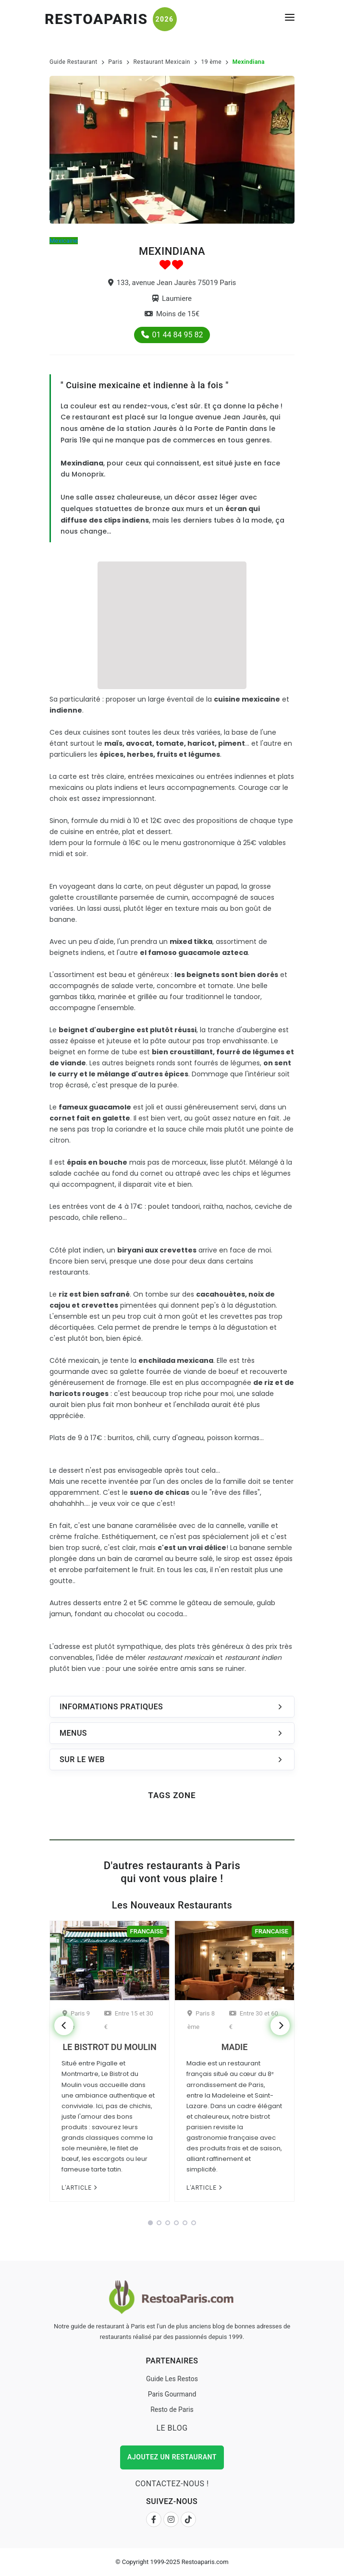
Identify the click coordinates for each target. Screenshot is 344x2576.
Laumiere (172, 298)
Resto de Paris (172, 2409)
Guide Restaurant (73, 62)
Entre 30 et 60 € (253, 2020)
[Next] (280, 2025)
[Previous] (64, 2025)
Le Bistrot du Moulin (109, 2047)
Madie (234, 2047)
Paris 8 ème (201, 2020)
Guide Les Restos (172, 2379)
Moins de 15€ (172, 314)
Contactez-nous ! (172, 2483)
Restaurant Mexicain (161, 62)
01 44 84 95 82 (172, 334)
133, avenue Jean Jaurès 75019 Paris (172, 282)
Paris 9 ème (76, 2020)
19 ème (211, 62)
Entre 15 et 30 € (128, 2020)
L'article (79, 2187)
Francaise (146, 1931)
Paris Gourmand (172, 2394)
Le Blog (171, 2428)
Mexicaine (63, 240)
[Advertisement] (172, 624)
